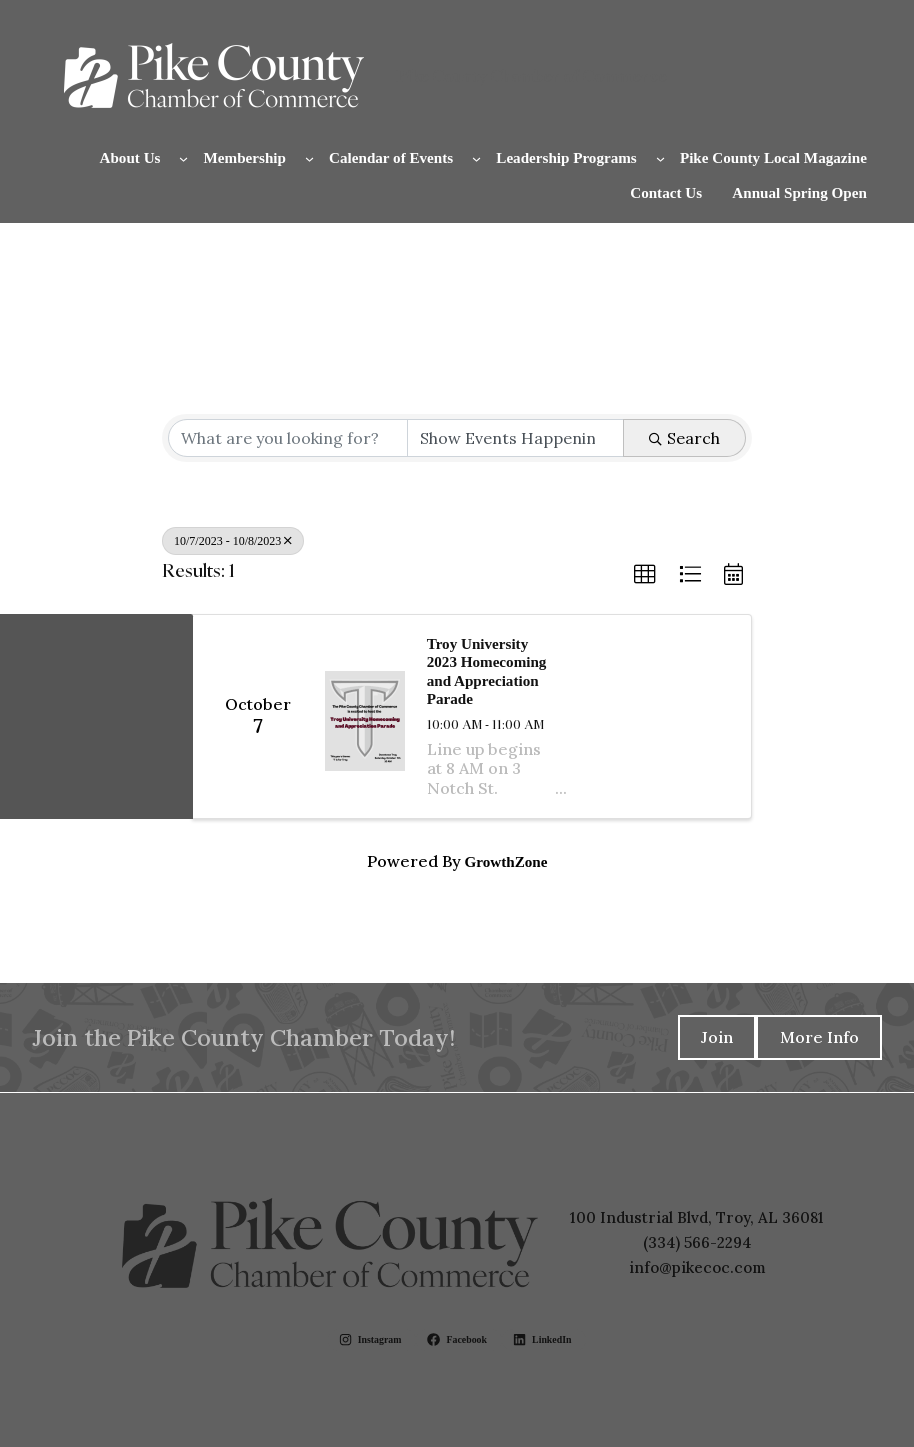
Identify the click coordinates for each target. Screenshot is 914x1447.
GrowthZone (506, 862)
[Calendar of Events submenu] (476, 157)
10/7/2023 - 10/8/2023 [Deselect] (233, 541)
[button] (645, 575)
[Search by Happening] (515, 438)
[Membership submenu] (309, 157)
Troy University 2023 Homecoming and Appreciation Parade (487, 671)
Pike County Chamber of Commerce (531, 76)
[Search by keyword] (288, 438)
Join (717, 1037)
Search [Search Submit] (684, 438)
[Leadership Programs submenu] (660, 157)
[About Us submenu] (183, 157)
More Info (819, 1037)
